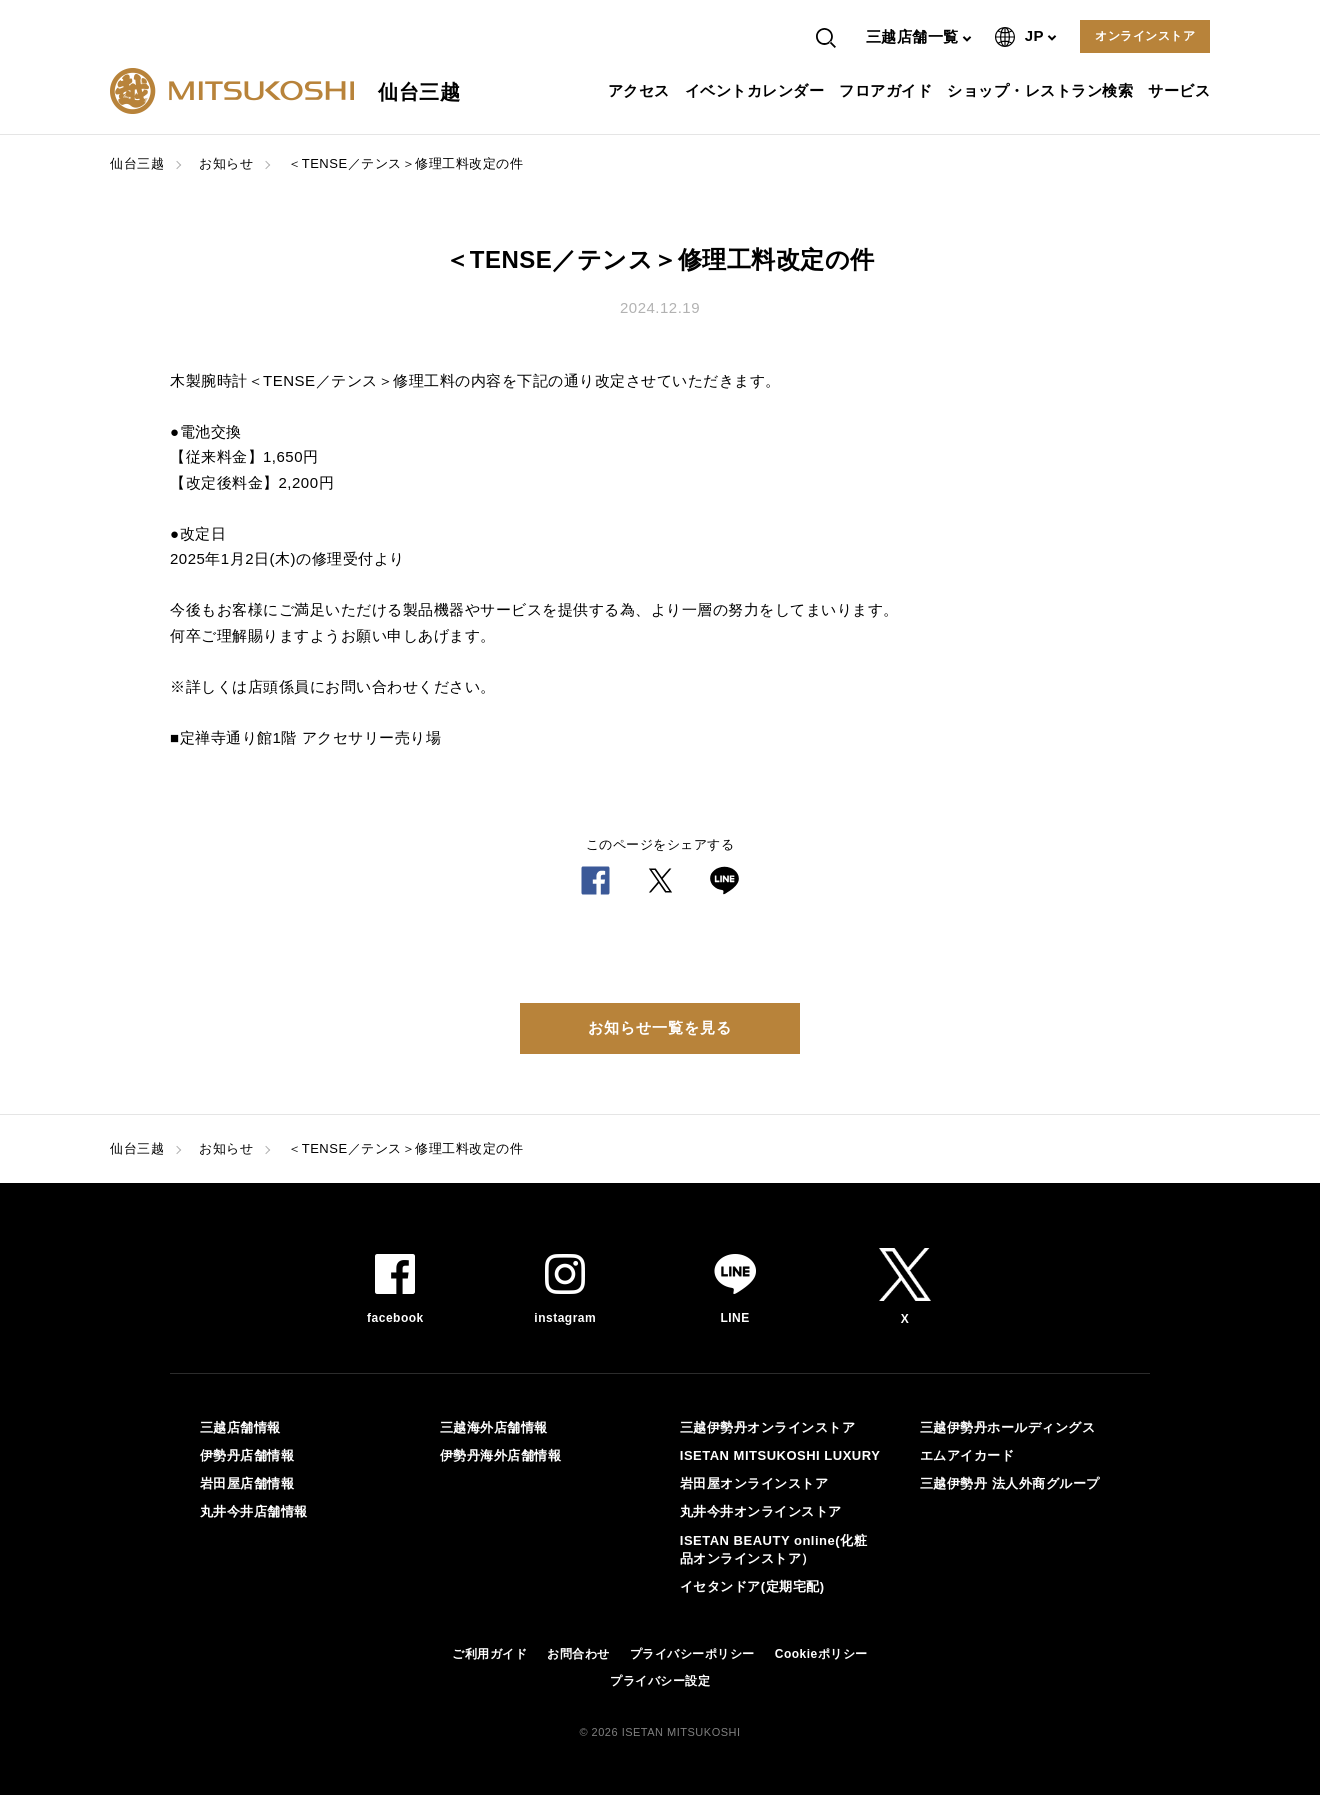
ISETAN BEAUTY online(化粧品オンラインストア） (773, 1549)
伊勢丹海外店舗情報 (501, 1455)
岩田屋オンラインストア (754, 1483)
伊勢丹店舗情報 (247, 1455)
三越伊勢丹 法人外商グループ (1010, 1483)
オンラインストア (1145, 36)
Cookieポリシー (821, 1654)
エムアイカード (967, 1455)
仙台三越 (137, 163)
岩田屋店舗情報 (247, 1483)
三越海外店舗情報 (494, 1427)
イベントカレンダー (757, 90)
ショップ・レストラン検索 (1042, 90)
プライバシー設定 (660, 1681)
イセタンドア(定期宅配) (752, 1586)
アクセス (641, 90)
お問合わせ (578, 1654)
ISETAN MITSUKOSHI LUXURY (780, 1455)
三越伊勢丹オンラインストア (768, 1427)
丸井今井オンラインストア (761, 1511)
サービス (1181, 90)
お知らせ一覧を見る (660, 1027)
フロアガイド (888, 90)
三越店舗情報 (240, 1427)
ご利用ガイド (489, 1654)
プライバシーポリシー (692, 1654)
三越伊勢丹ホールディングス (1008, 1427)
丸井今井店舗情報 (254, 1511)
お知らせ (226, 163)
